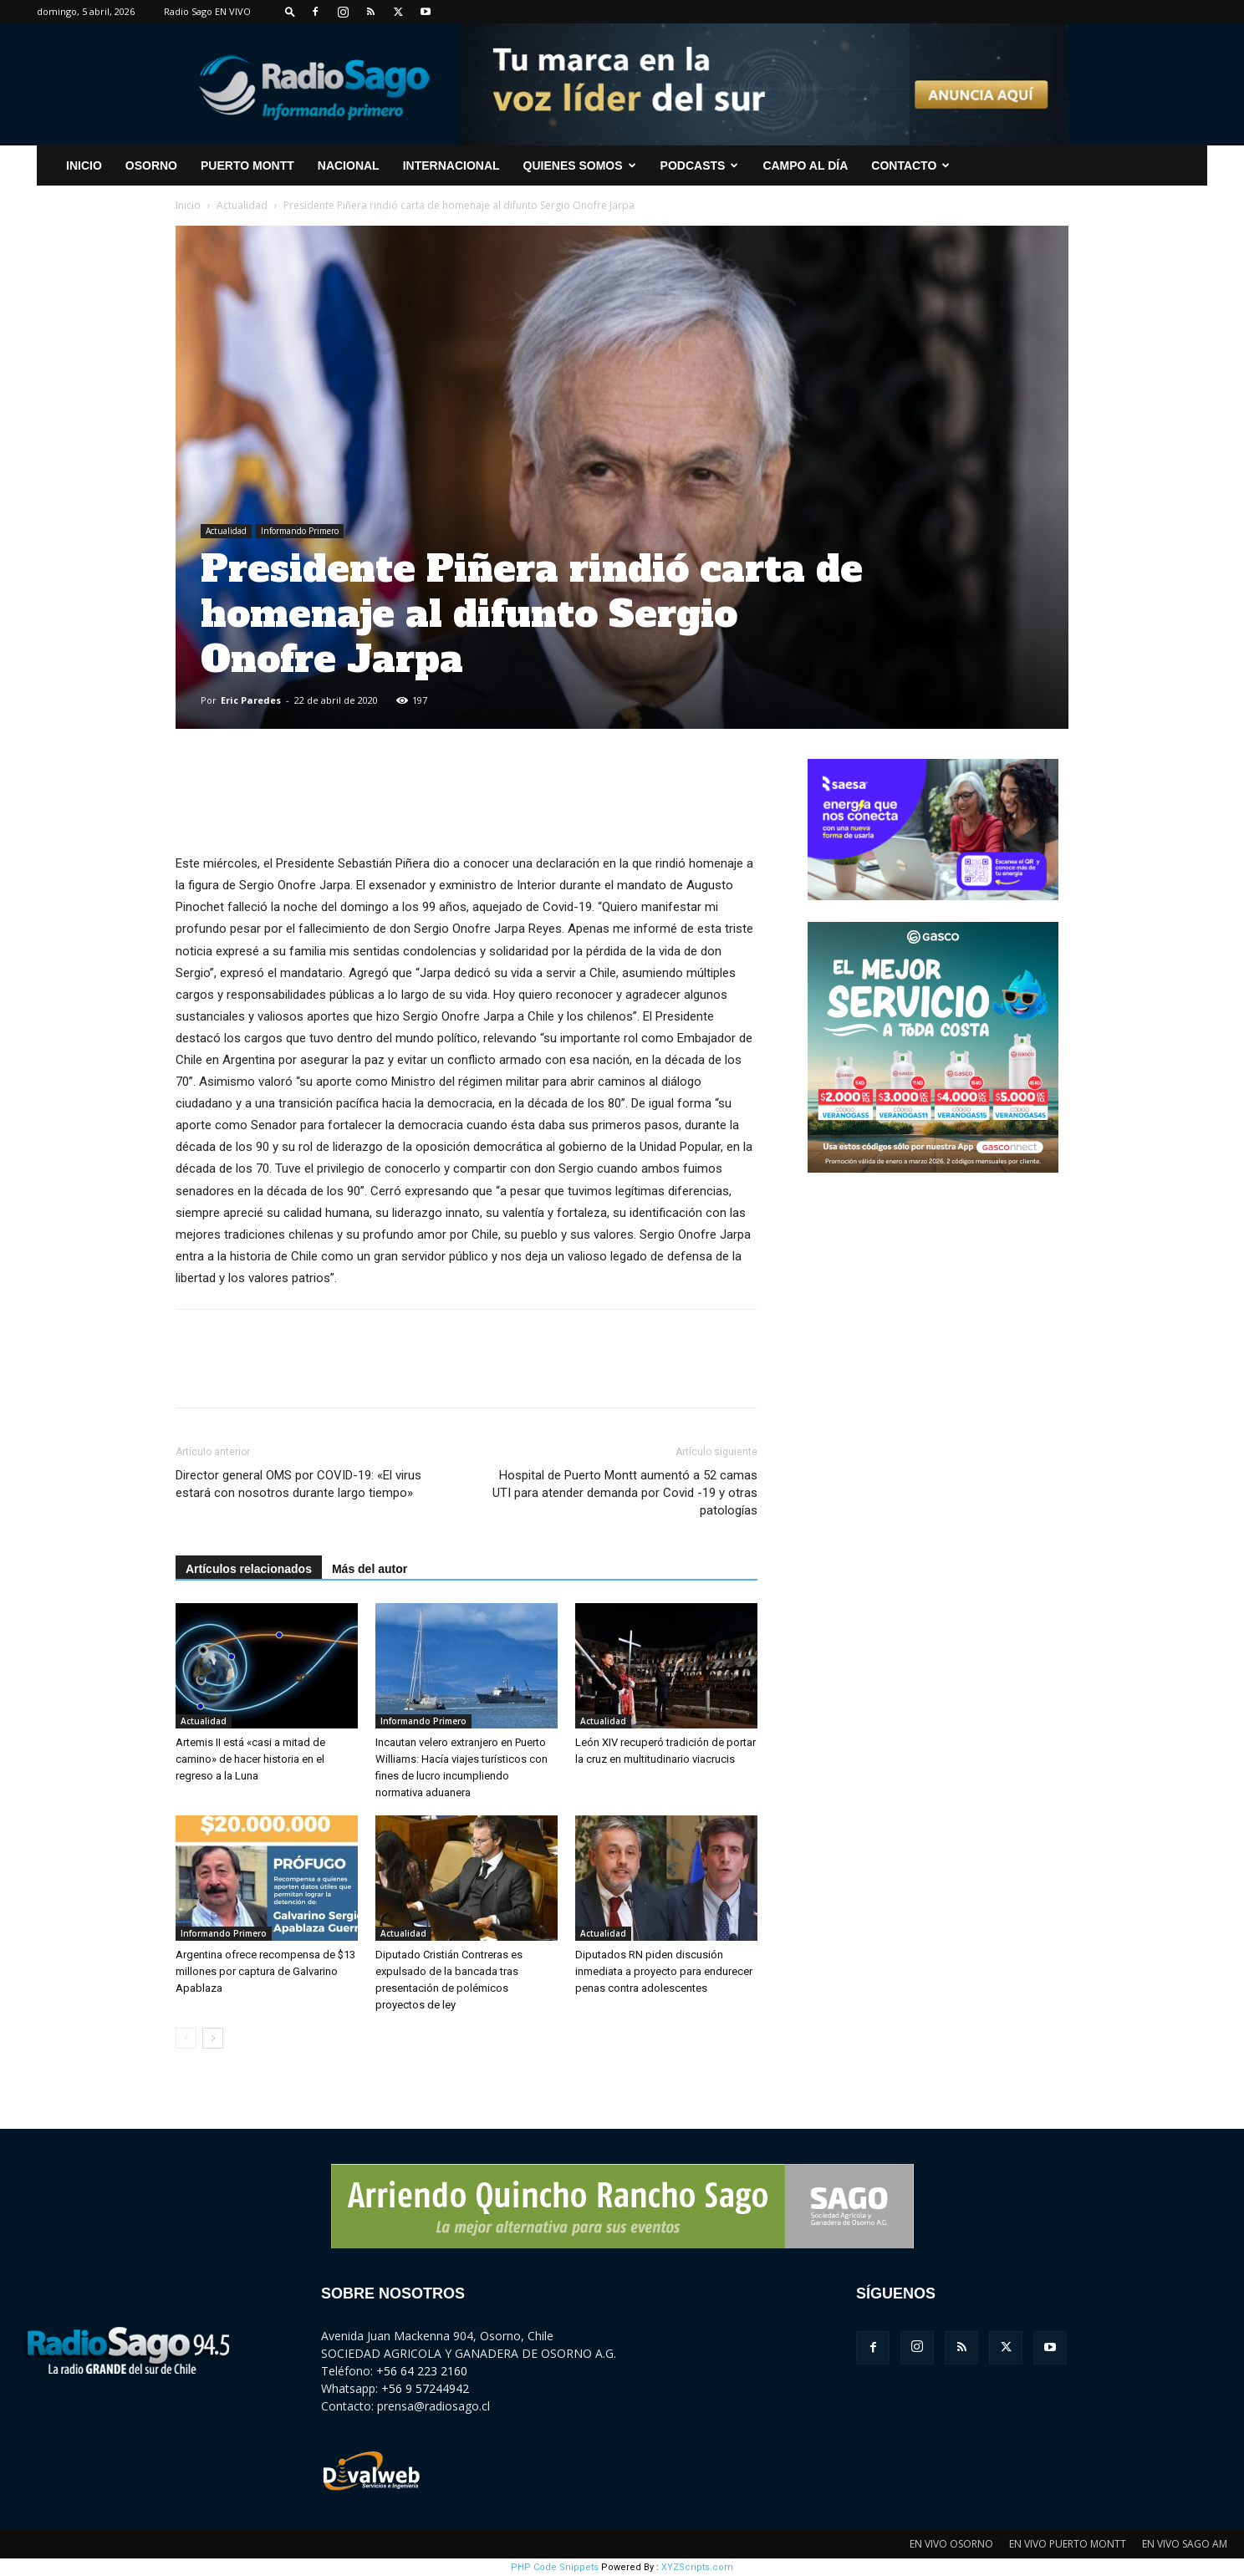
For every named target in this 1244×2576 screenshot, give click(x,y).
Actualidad (242, 205)
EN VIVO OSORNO (951, 2544)
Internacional (451, 165)
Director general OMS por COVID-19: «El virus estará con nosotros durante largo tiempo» (298, 1484)
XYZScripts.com (697, 2567)
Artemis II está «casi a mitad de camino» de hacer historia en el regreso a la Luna (250, 1759)
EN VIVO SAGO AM (1184, 2544)
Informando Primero (300, 531)
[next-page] (212, 2038)
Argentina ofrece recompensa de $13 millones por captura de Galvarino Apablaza (265, 1971)
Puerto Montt (247, 165)
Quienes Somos (579, 165)
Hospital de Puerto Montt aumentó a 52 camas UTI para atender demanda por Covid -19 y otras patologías (624, 1493)
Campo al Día (805, 165)
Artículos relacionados (249, 1569)
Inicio (188, 205)
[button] (290, 11)
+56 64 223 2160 (421, 2371)
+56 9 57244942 (425, 2388)
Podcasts (699, 165)
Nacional (349, 165)
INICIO (84, 165)
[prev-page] (186, 2038)
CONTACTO (910, 165)
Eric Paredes (251, 700)
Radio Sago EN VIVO (207, 11)
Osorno (151, 165)
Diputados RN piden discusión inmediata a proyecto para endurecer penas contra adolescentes (663, 1971)
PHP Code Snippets (555, 2567)
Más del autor (369, 1569)
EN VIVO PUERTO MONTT (1067, 2544)
